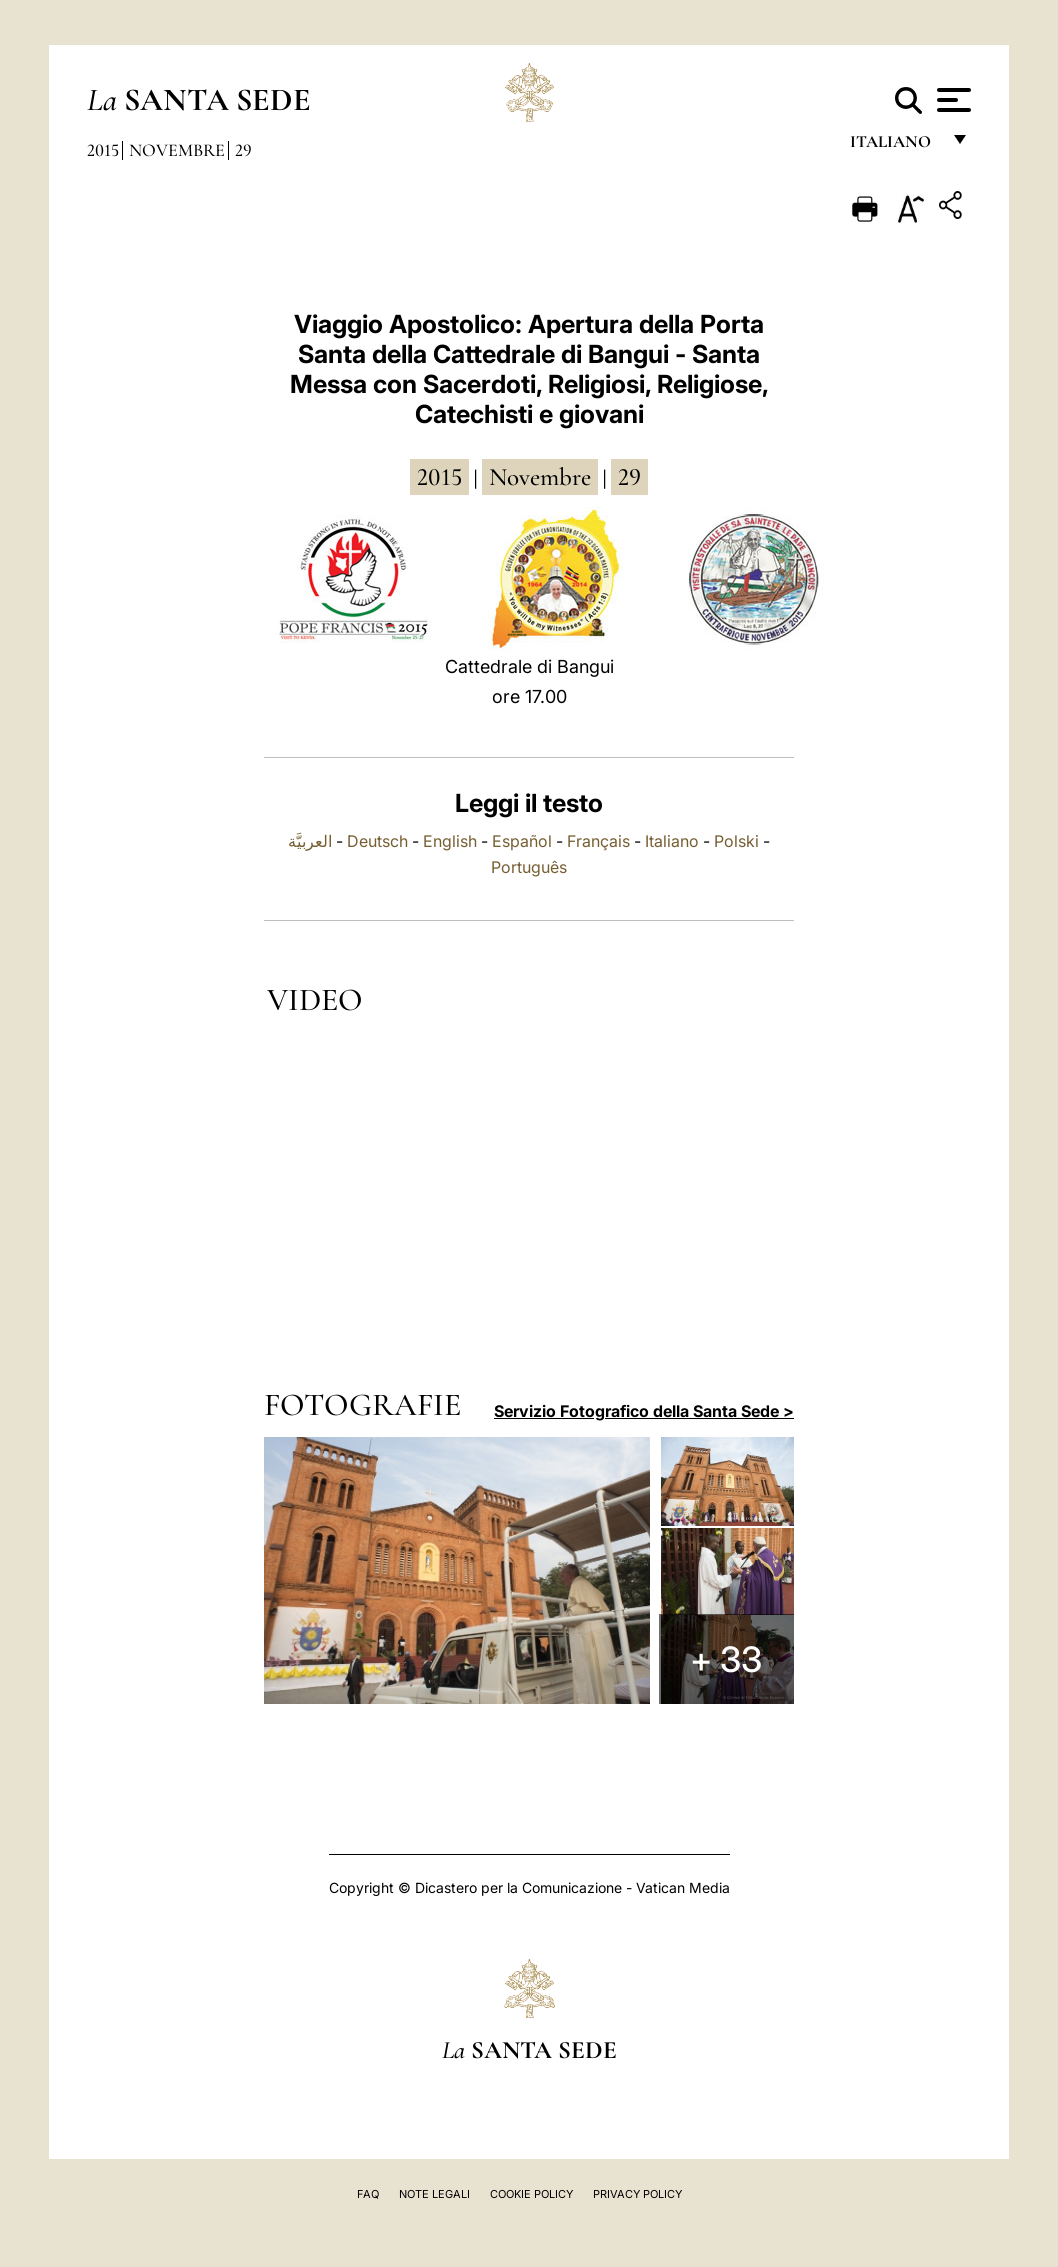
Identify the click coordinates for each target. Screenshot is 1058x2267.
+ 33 (729, 1661)
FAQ (368, 2194)
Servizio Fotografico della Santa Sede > (644, 1411)
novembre (540, 477)
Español (522, 841)
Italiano (672, 841)
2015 (103, 150)
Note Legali (434, 2194)
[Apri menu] (951, 100)
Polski (736, 841)
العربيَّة (310, 841)
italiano (894, 147)
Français (598, 841)
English (450, 841)
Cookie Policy (531, 2194)
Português (529, 867)
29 (243, 150)
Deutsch (377, 841)
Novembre (177, 150)
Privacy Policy (637, 2194)
